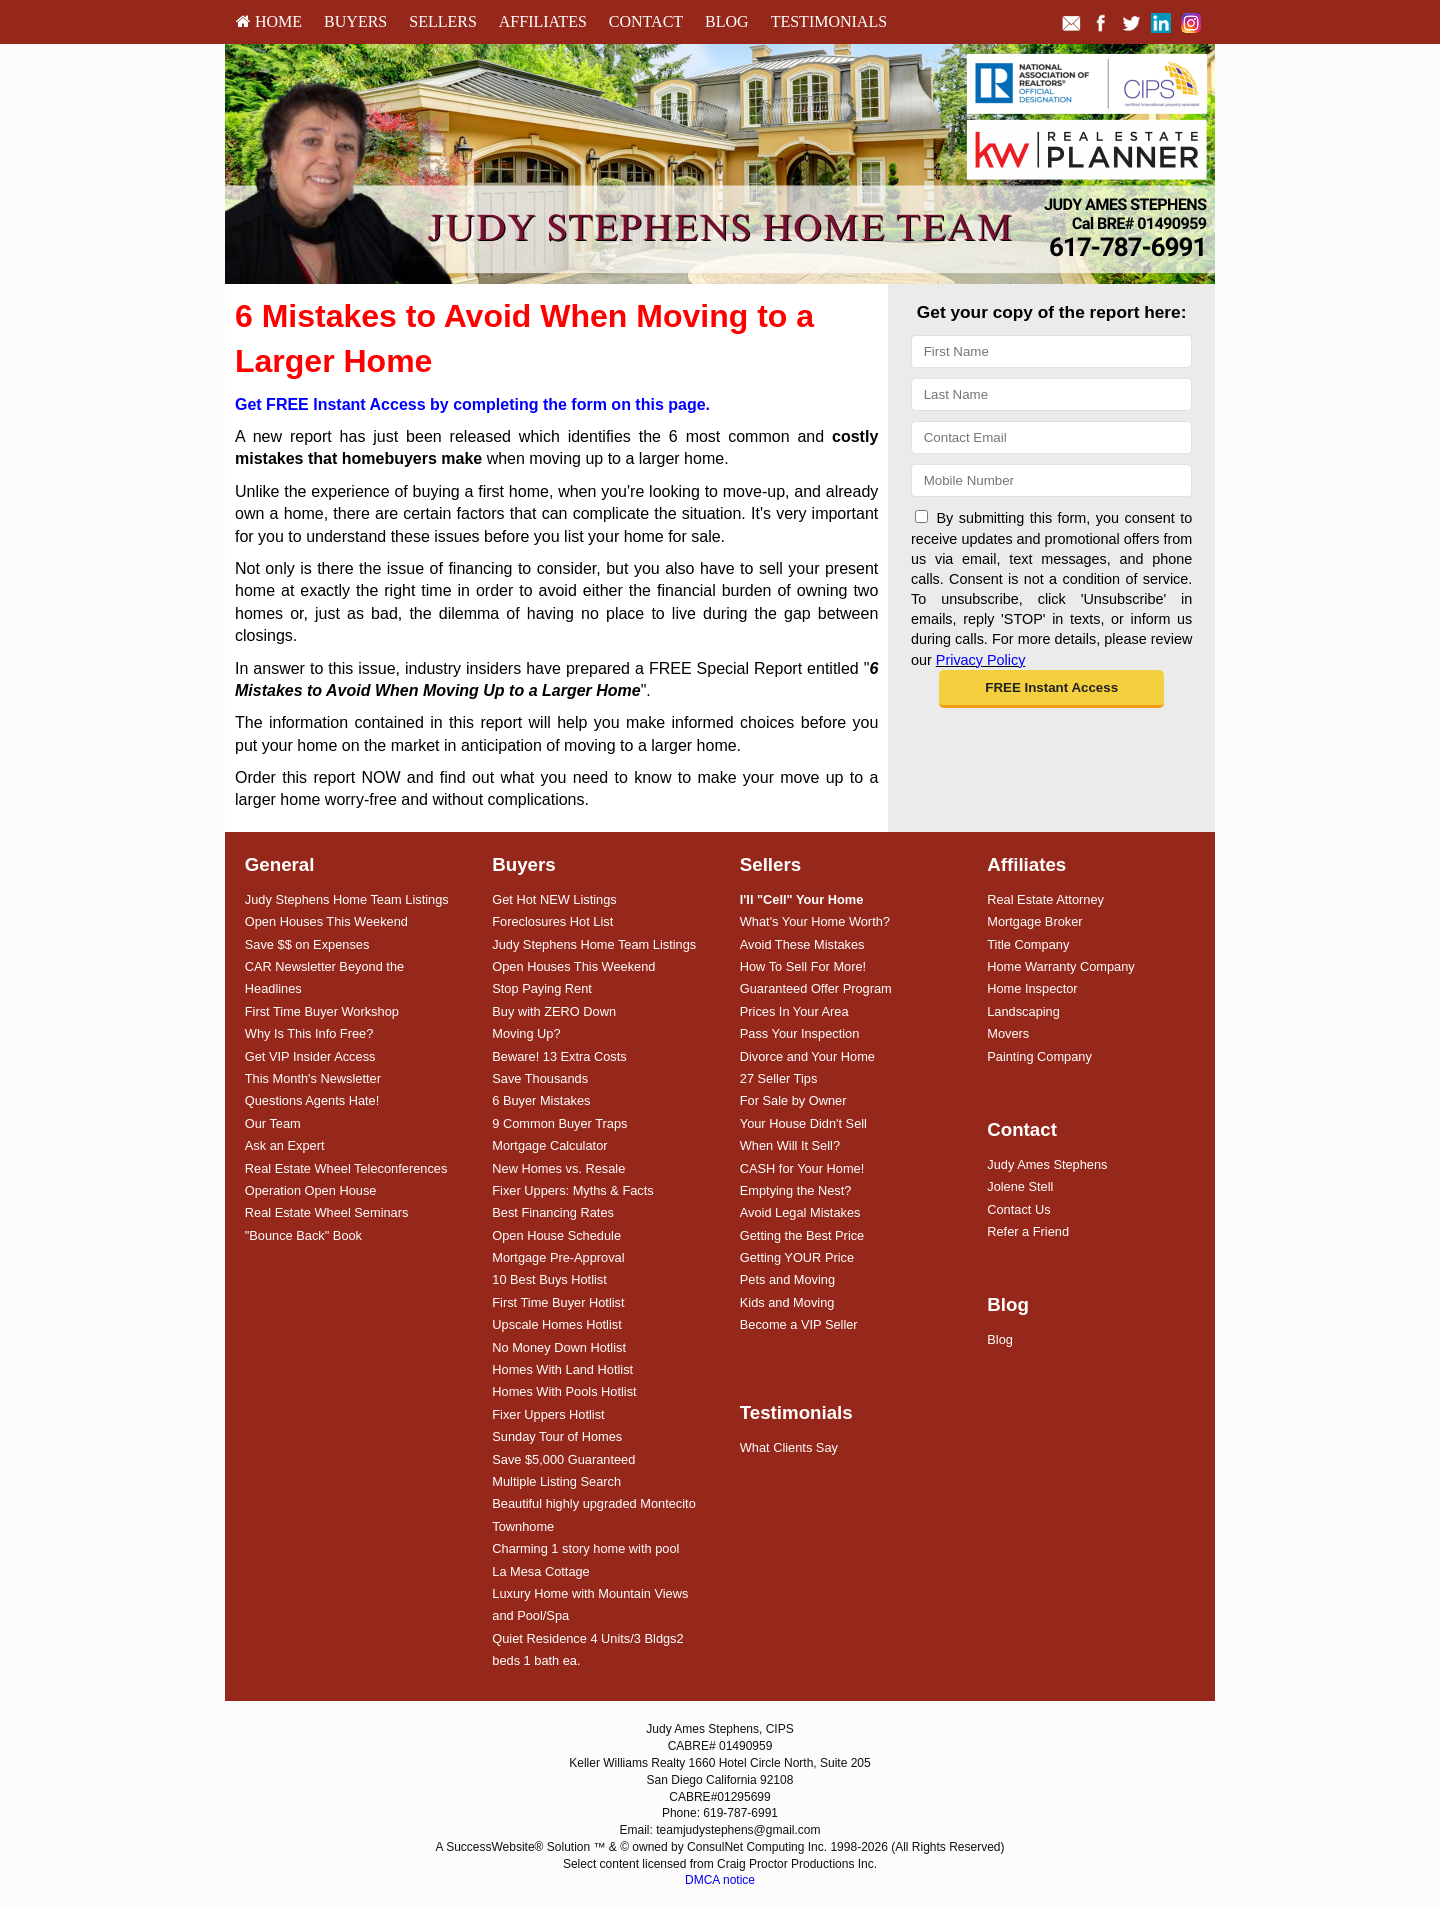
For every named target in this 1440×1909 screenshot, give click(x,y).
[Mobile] (1051, 480)
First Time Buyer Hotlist (558, 1302)
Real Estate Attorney (1045, 899)
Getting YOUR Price (797, 1257)
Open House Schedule (556, 1235)
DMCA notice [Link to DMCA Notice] (720, 1880)
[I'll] (802, 899)
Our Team (273, 1123)
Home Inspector (1032, 988)
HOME (269, 21)
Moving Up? (526, 1033)
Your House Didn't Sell (803, 1123)
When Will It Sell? (790, 1145)
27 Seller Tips (779, 1078)
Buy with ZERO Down (554, 1011)
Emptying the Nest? (796, 1190)
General (280, 864)
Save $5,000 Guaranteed (563, 1459)
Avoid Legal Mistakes (800, 1212)
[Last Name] (1051, 394)
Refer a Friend (1028, 1231)
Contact (646, 21)
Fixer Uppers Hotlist (548, 1414)
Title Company (1028, 944)
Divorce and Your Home (807, 1056)
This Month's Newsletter (313, 1078)
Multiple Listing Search (556, 1481)
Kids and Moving (787, 1302)
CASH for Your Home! (802, 1168)
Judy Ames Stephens (1047, 1164)
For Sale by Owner (793, 1100)
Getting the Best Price (802, 1235)
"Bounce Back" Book (303, 1235)
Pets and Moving (787, 1279)
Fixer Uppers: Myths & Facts (572, 1190)
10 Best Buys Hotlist (549, 1279)
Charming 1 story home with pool (585, 1548)
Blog (727, 21)
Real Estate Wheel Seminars (327, 1212)
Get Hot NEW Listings (554, 899)
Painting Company (1039, 1056)
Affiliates (543, 21)
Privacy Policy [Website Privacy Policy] (981, 660)
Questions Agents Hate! (312, 1100)
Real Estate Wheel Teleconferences (346, 1168)
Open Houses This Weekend (326, 921)
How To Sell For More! (803, 966)
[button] (1051, 689)
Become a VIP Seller (799, 1324)
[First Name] (1051, 351)
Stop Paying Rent (542, 988)
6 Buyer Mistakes (541, 1100)
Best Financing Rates (553, 1212)
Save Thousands (540, 1078)
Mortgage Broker (1034, 921)
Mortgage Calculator (549, 1145)
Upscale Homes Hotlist (556, 1324)
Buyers (355, 21)
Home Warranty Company (1060, 966)
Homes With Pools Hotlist (564, 1391)
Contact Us (1018, 1209)
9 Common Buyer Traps (559, 1123)
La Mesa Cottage (540, 1571)
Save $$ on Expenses (307, 944)
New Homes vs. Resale (558, 1168)
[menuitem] (269, 22)
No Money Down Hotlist (559, 1347)
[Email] (1051, 437)
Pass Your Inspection (800, 1033)
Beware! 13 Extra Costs (559, 1056)
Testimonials (829, 21)
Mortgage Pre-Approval (558, 1257)
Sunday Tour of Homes (557, 1436)
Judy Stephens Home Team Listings (347, 899)
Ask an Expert (285, 1145)
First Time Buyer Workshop (322, 1011)
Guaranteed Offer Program (816, 988)
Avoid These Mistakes (802, 944)
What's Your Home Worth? (815, 921)
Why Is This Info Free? (309, 1033)
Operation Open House (311, 1190)
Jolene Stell (1020, 1186)
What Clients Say (789, 1447)
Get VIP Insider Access (310, 1056)
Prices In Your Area (794, 1011)
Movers (1008, 1033)
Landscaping (1023, 1011)
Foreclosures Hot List (552, 921)
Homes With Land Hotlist (562, 1369)
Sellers (443, 21)
